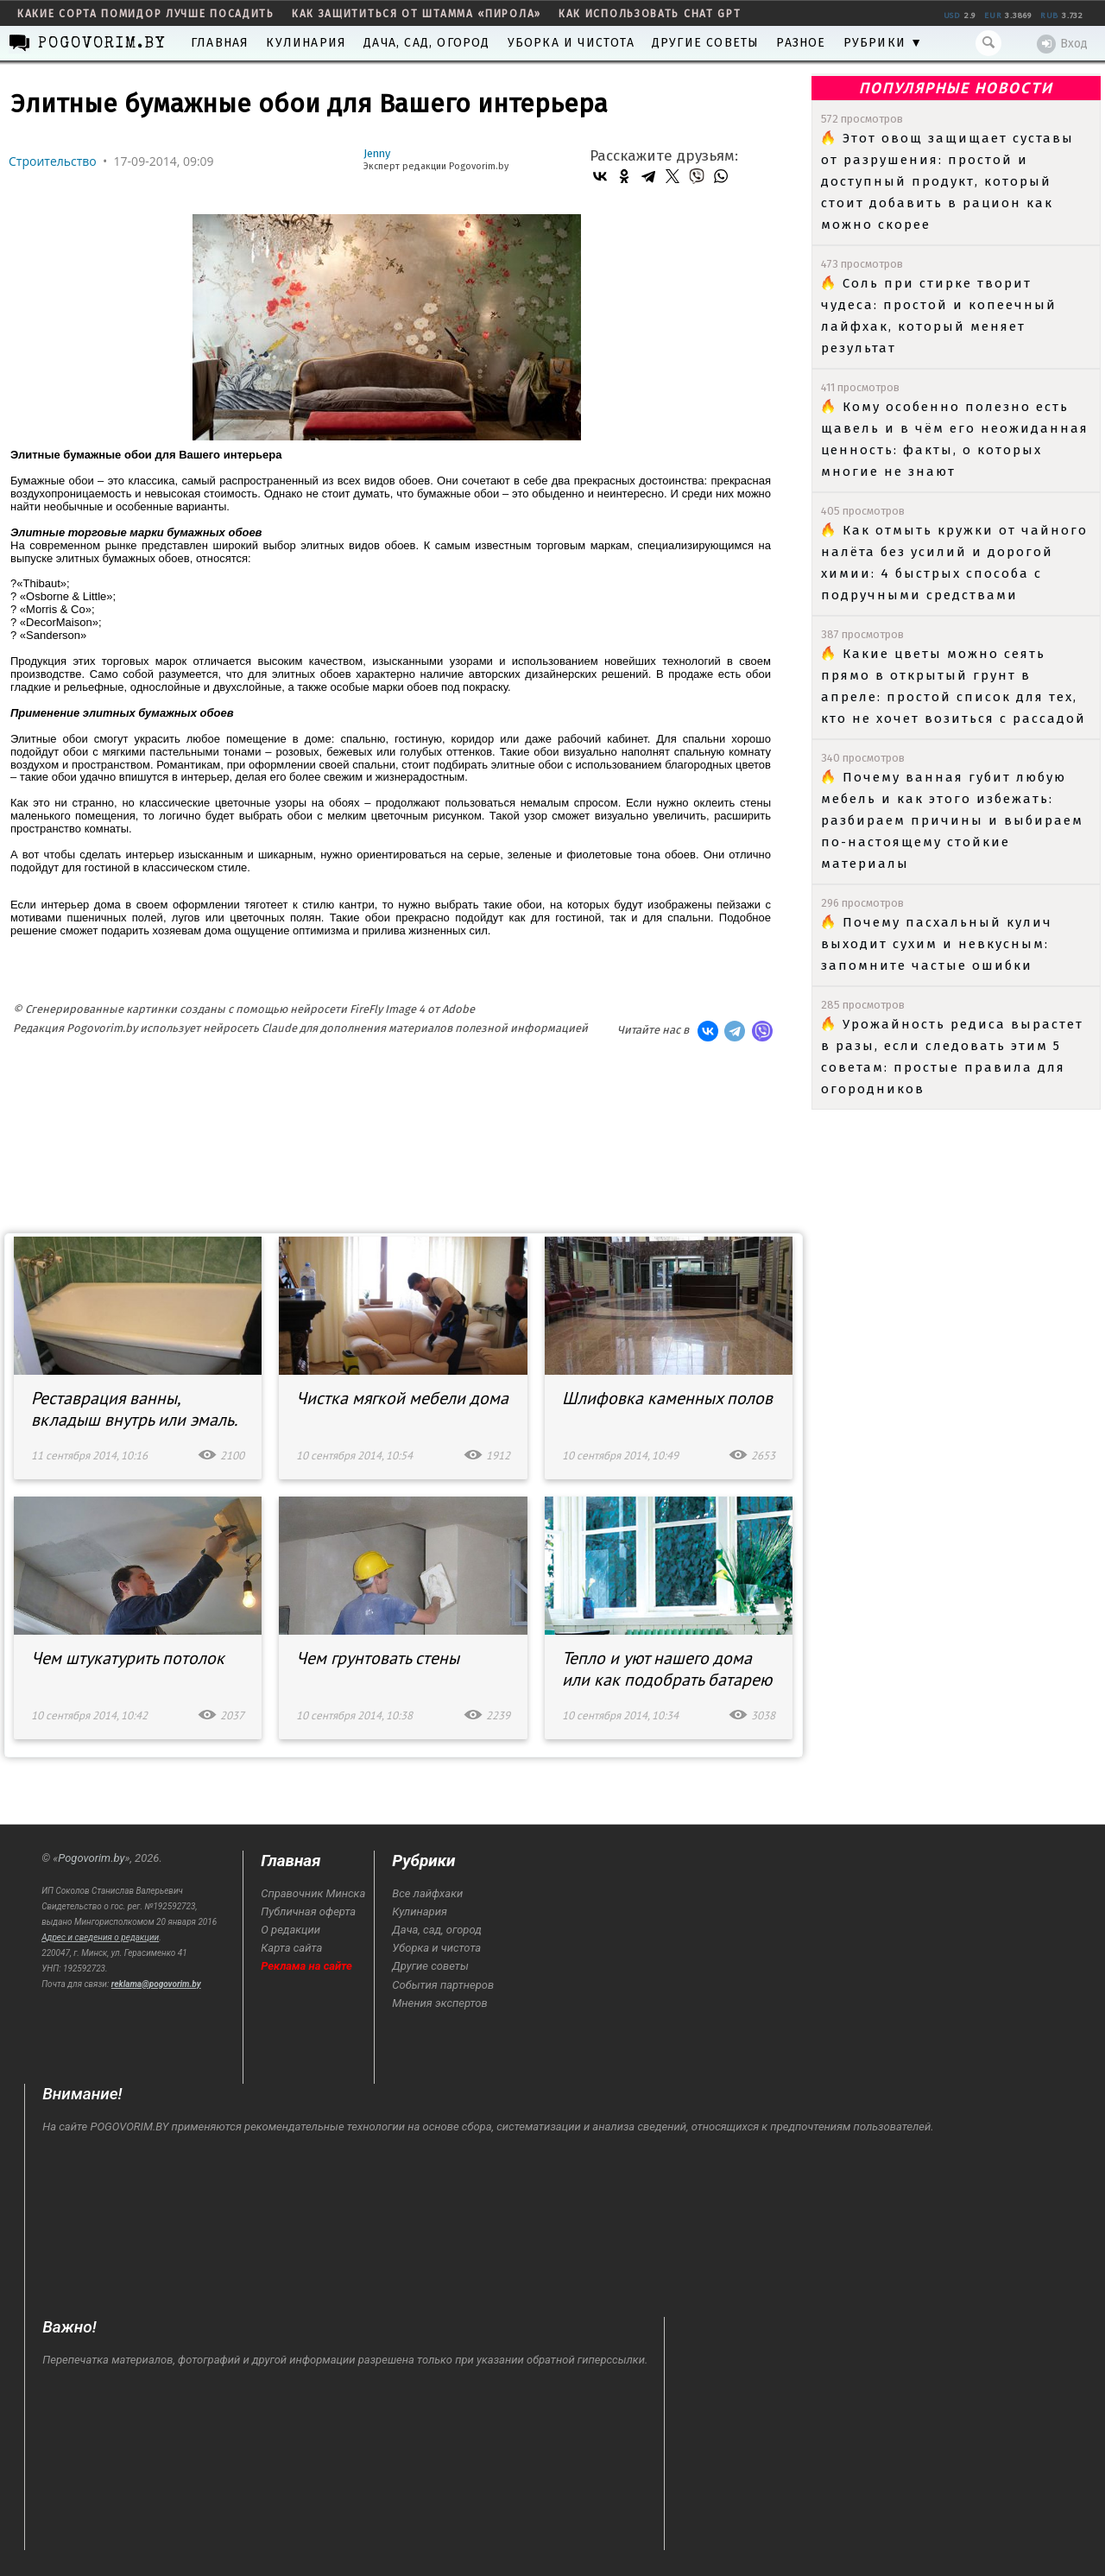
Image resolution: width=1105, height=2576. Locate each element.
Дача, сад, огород (426, 42)
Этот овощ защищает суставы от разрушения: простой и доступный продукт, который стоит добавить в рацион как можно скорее (947, 181)
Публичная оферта (308, 1911)
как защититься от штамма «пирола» (416, 14)
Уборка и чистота (571, 42)
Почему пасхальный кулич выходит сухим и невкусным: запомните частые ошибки (936, 944)
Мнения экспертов (439, 2003)
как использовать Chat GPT (650, 14)
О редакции (290, 1929)
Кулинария (306, 42)
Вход (1062, 44)
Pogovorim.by (91, 1857)
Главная (220, 42)
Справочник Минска (313, 1893)
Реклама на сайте (306, 1965)
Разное (800, 42)
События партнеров (443, 1984)
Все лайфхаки (427, 1893)
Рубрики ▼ (883, 42)
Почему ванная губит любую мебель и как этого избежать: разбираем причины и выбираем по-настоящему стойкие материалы (952, 820)
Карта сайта (291, 1947)
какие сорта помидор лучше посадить (146, 14)
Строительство (53, 161)
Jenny (376, 153)
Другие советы (706, 42)
